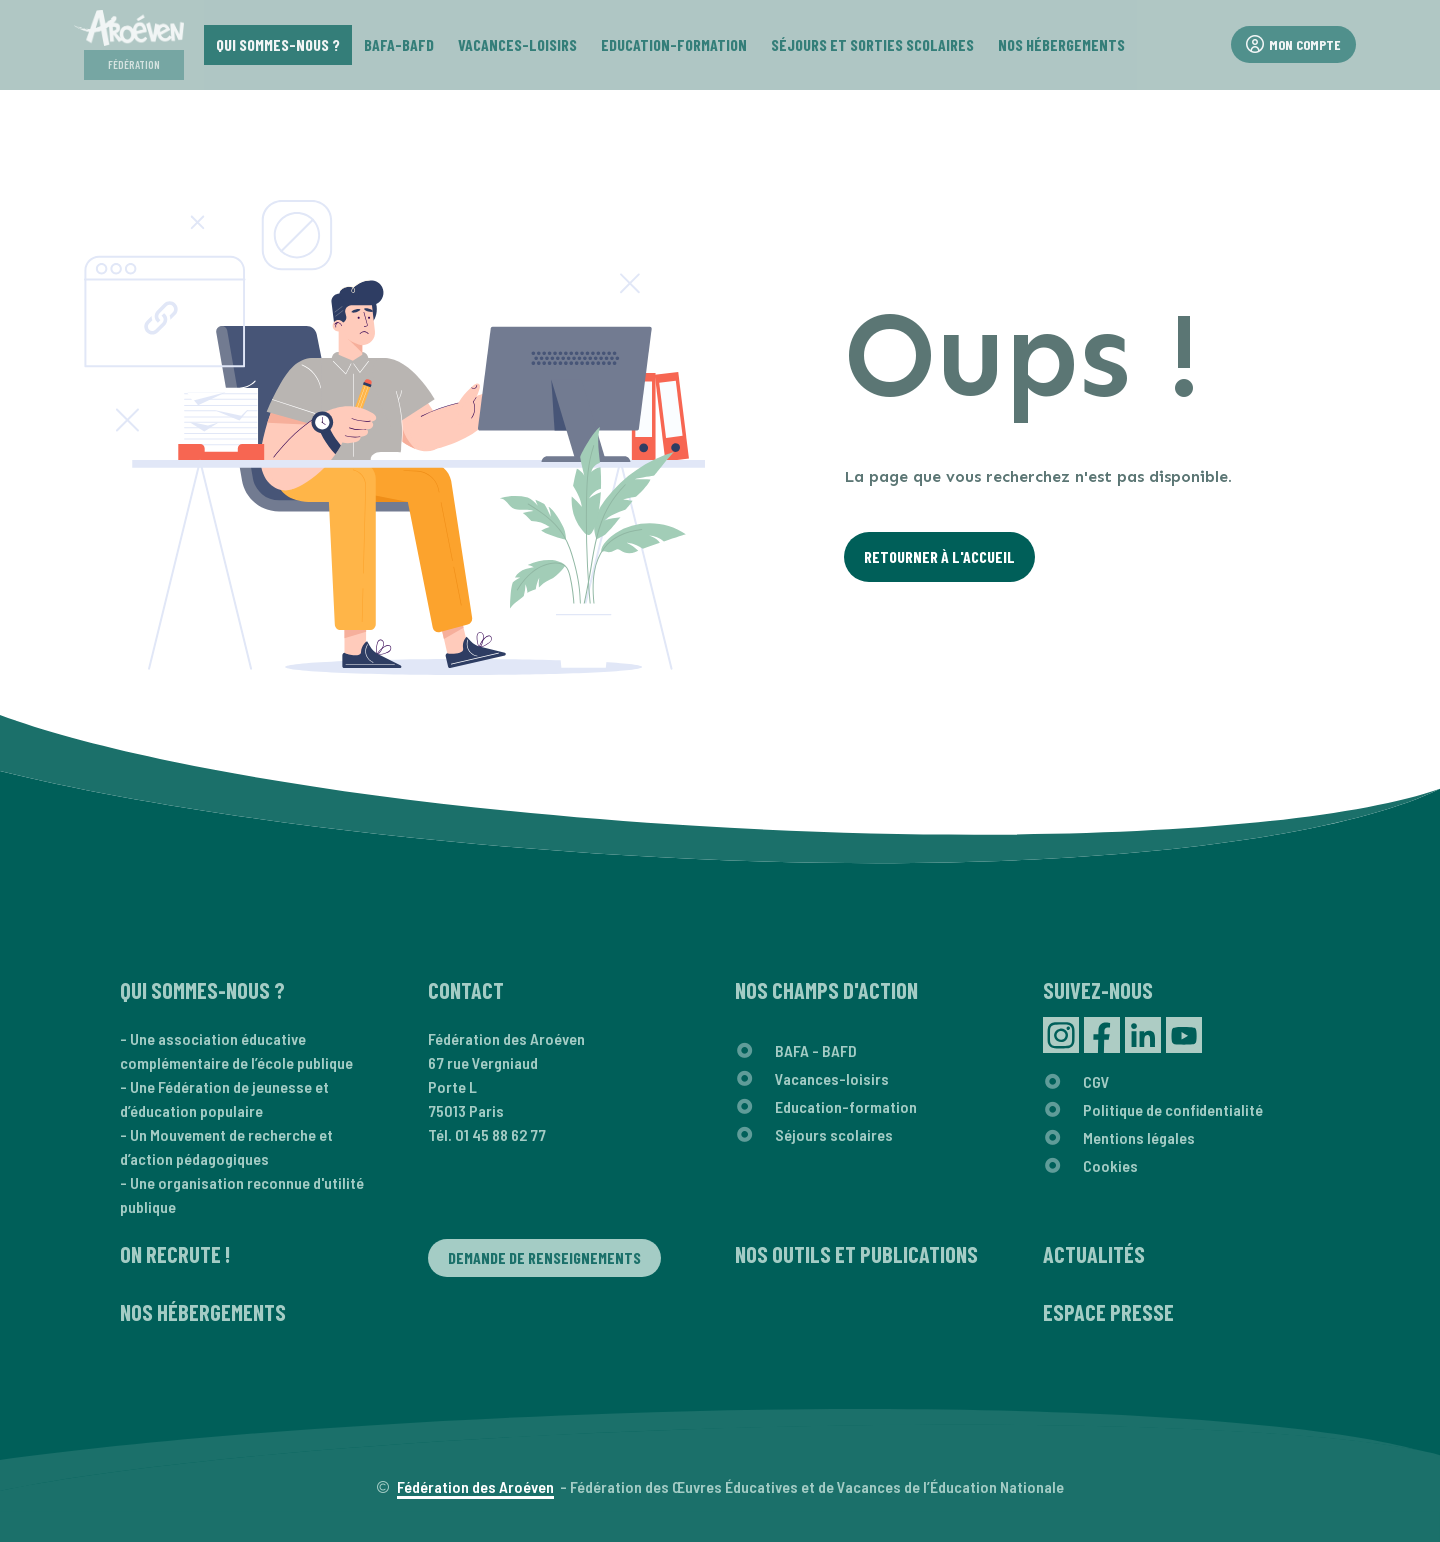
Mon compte (1293, 44)
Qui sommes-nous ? (202, 990)
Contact (466, 990)
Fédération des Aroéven (475, 1486)
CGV (1096, 1081)
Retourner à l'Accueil (939, 556)
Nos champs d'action (826, 990)
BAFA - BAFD (816, 1050)
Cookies (1110, 1165)
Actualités (1094, 1254)
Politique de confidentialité (1173, 1109)
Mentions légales (1139, 1137)
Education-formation (846, 1106)
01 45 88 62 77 (500, 1134)
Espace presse (1108, 1312)
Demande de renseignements (544, 1257)
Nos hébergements (203, 1312)
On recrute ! (175, 1254)
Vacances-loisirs (832, 1078)
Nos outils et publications (856, 1254)
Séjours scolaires (834, 1134)
